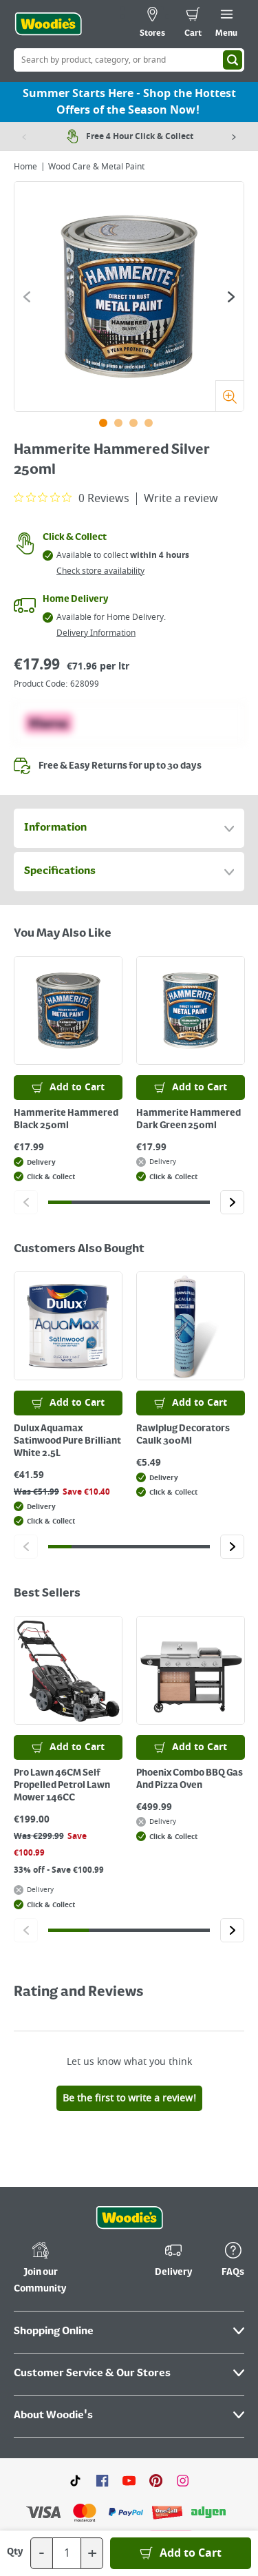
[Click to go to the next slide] (231, 297)
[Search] (232, 60)
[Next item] (234, 136)
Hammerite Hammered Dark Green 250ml (188, 1119)
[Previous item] (24, 136)
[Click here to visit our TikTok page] (75, 2480)
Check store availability (100, 571)
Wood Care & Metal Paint (96, 166)
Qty (15, 2551)
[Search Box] (129, 60)
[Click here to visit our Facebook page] (102, 2480)
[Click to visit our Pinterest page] (155, 2480)
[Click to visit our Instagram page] (182, 2480)
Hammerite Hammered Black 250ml (66, 1119)
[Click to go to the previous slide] (26, 297)
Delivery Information (96, 633)
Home (25, 166)
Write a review (181, 498)
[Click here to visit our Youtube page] (129, 2480)
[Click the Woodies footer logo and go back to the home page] (129, 2218)
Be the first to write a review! (129, 2098)
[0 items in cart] (193, 24)
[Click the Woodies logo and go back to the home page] (48, 24)
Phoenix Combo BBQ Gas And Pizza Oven (189, 1779)
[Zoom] (229, 395)
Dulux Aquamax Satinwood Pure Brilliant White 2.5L (67, 1441)
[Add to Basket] (180, 2553)
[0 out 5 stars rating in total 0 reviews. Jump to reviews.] (71, 498)
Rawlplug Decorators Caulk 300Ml (183, 1434)
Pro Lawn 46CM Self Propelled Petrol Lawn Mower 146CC (62, 1785)
